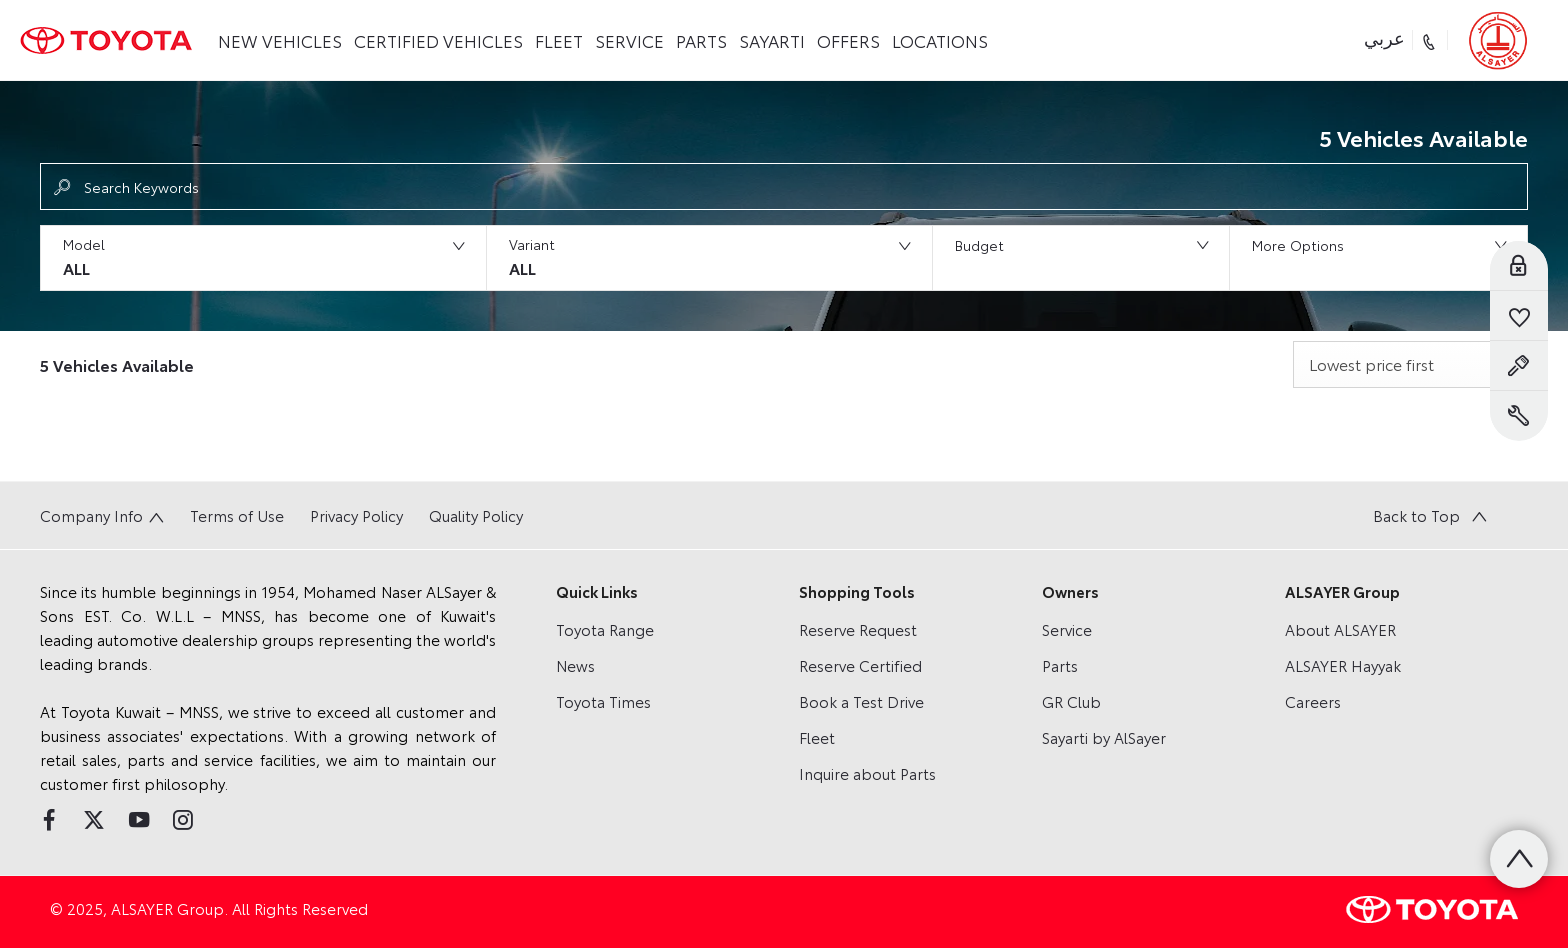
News (575, 665)
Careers (1313, 701)
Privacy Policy (356, 515)
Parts (1060, 665)
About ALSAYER (1340, 629)
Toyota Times (603, 701)
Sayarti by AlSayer (1104, 737)
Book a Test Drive (861, 701)
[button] (263, 258)
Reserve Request (858, 629)
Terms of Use (237, 515)
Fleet (817, 737)
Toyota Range (605, 629)
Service (1067, 629)
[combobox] (1410, 364)
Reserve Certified (860, 665)
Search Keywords (141, 187)
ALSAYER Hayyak (1343, 665)
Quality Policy (476, 515)
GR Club (1071, 701)
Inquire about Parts (867, 773)
